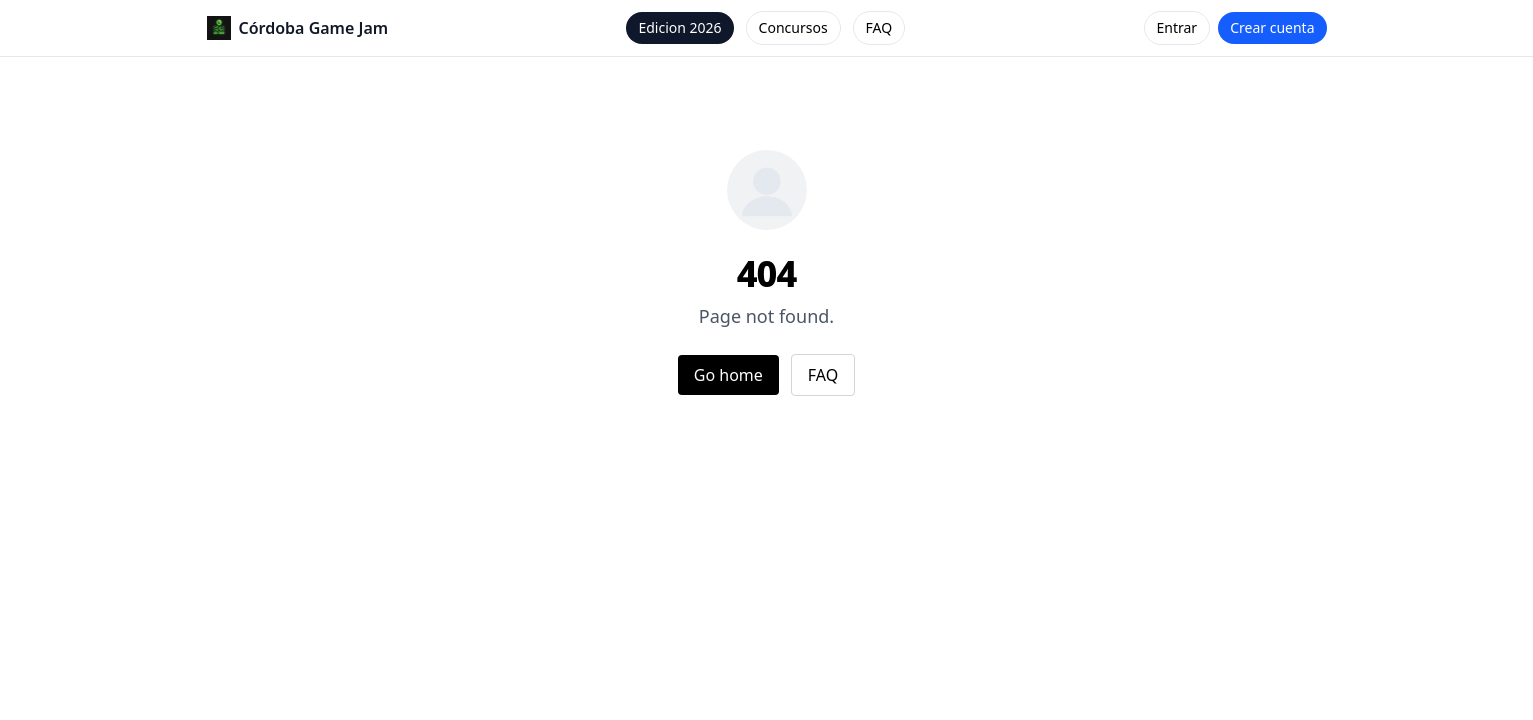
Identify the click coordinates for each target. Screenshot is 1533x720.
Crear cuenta (1272, 27)
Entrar (1177, 27)
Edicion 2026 (679, 27)
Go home (728, 375)
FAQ (879, 27)
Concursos (793, 27)
